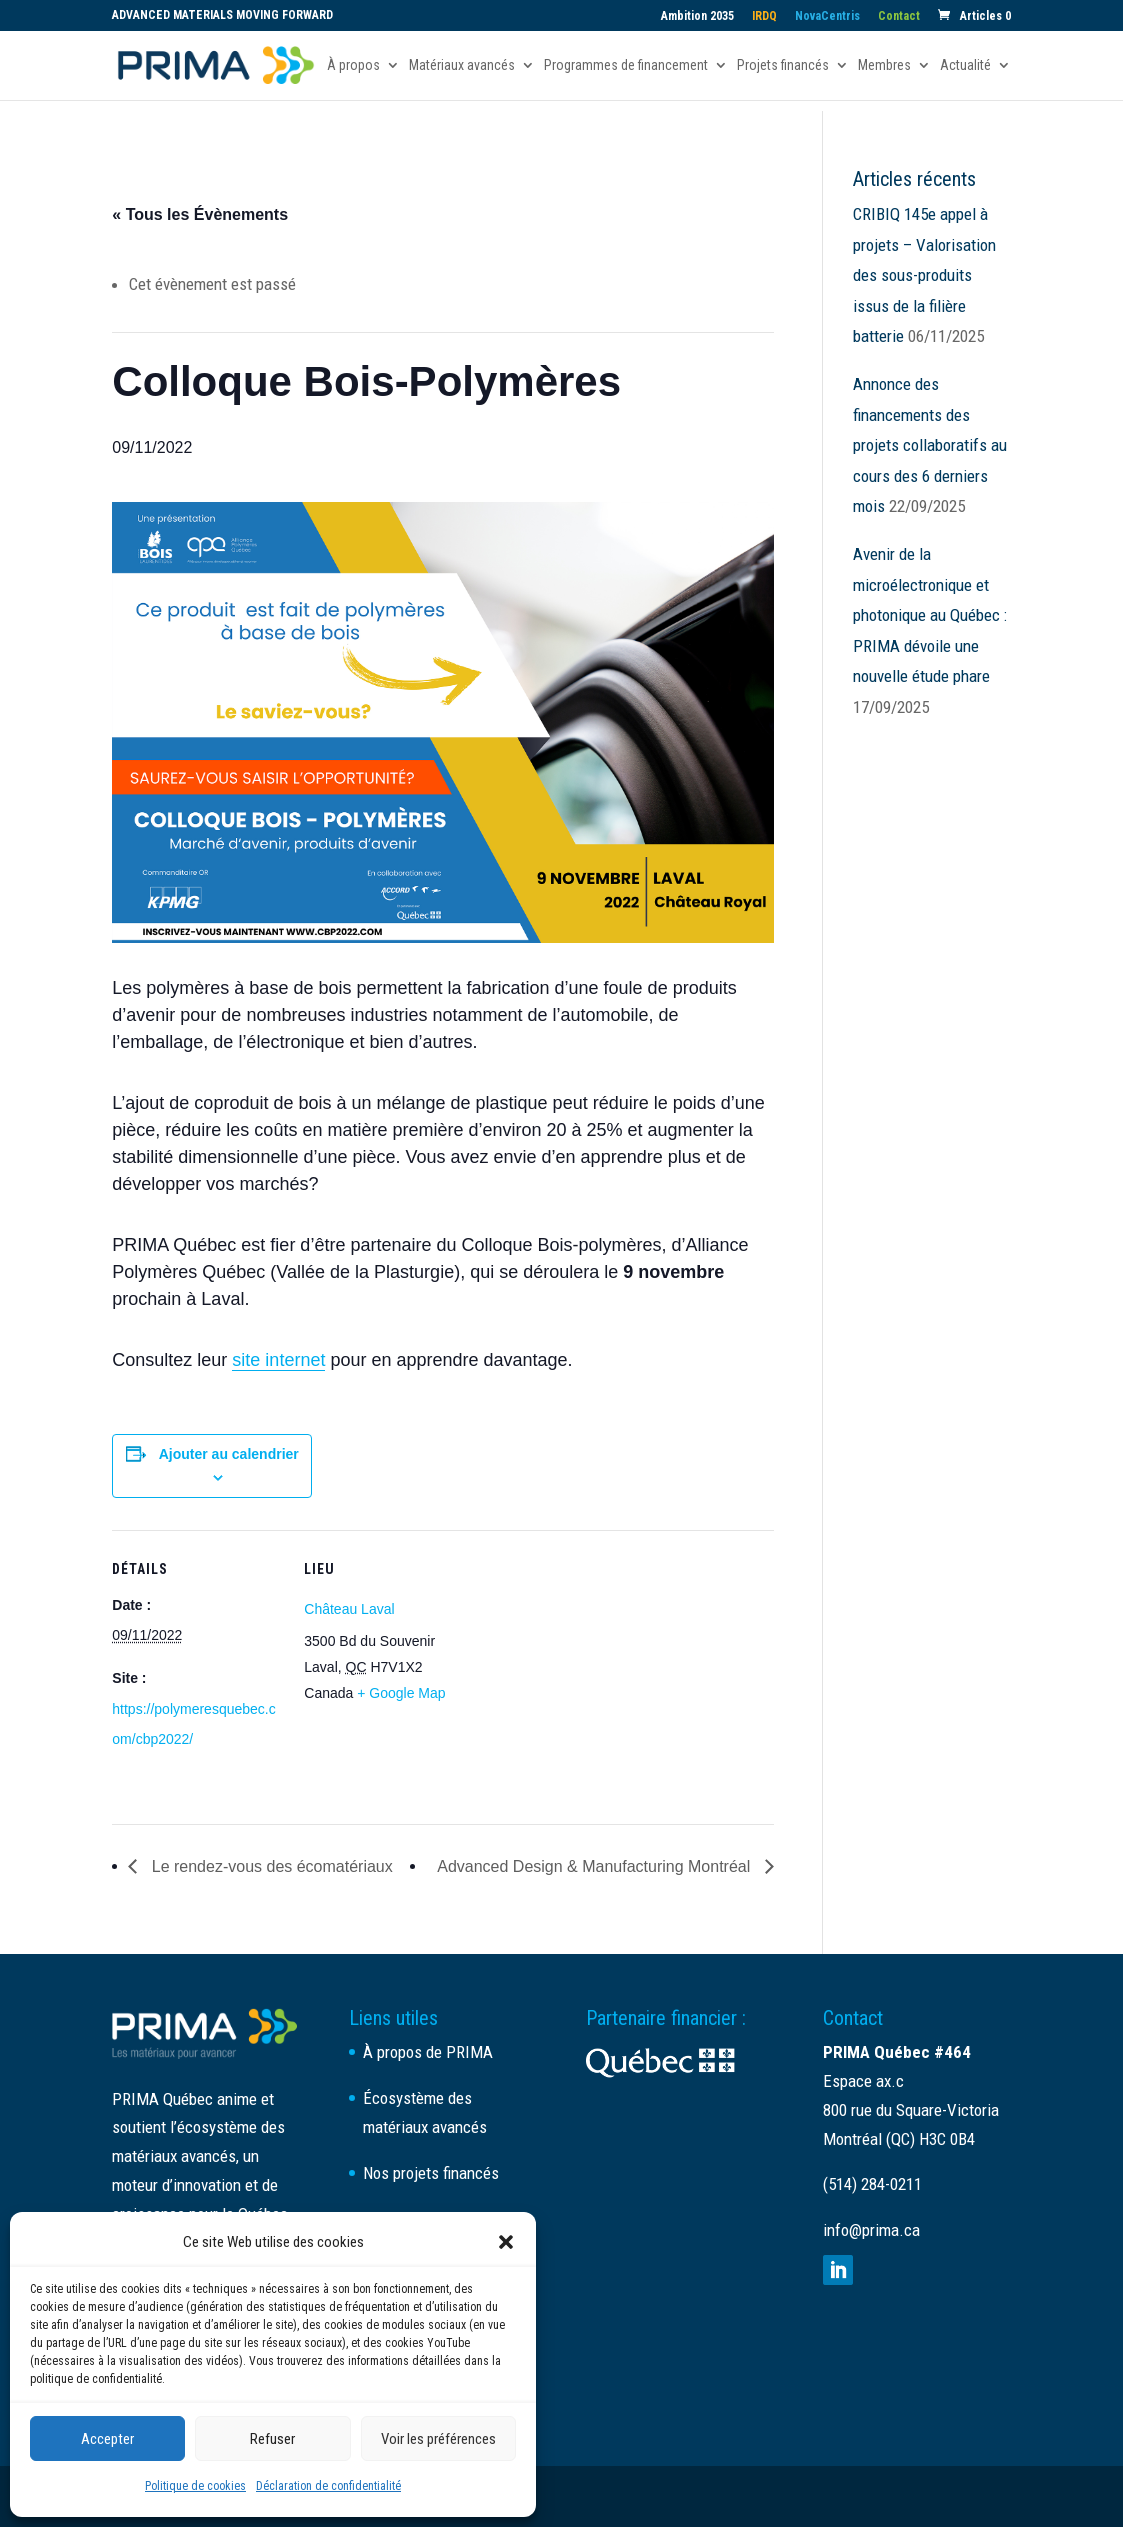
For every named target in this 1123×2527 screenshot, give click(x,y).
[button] (506, 2242)
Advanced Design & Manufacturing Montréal (596, 1866)
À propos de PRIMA (428, 2052)
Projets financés (783, 65)
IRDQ (764, 16)
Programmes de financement (626, 65)
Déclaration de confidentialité (328, 2486)
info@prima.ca (871, 2230)
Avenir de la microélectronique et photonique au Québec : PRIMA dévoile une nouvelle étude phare (930, 615)
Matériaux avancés (462, 65)
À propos (353, 65)
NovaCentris (827, 16)
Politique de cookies (195, 2486)
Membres (884, 65)
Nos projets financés (431, 2173)
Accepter (107, 2439)
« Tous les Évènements (200, 214)
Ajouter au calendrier (229, 1454)
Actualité (965, 65)
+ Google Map (401, 1693)
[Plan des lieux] (601, 1668)
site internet (278, 1360)
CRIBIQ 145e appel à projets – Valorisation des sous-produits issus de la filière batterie (924, 275)
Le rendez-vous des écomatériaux (269, 1866)
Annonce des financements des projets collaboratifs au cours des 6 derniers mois (930, 445)
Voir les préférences (438, 2439)
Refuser (272, 2439)
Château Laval (349, 1609)
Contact (899, 16)
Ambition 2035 (697, 16)
